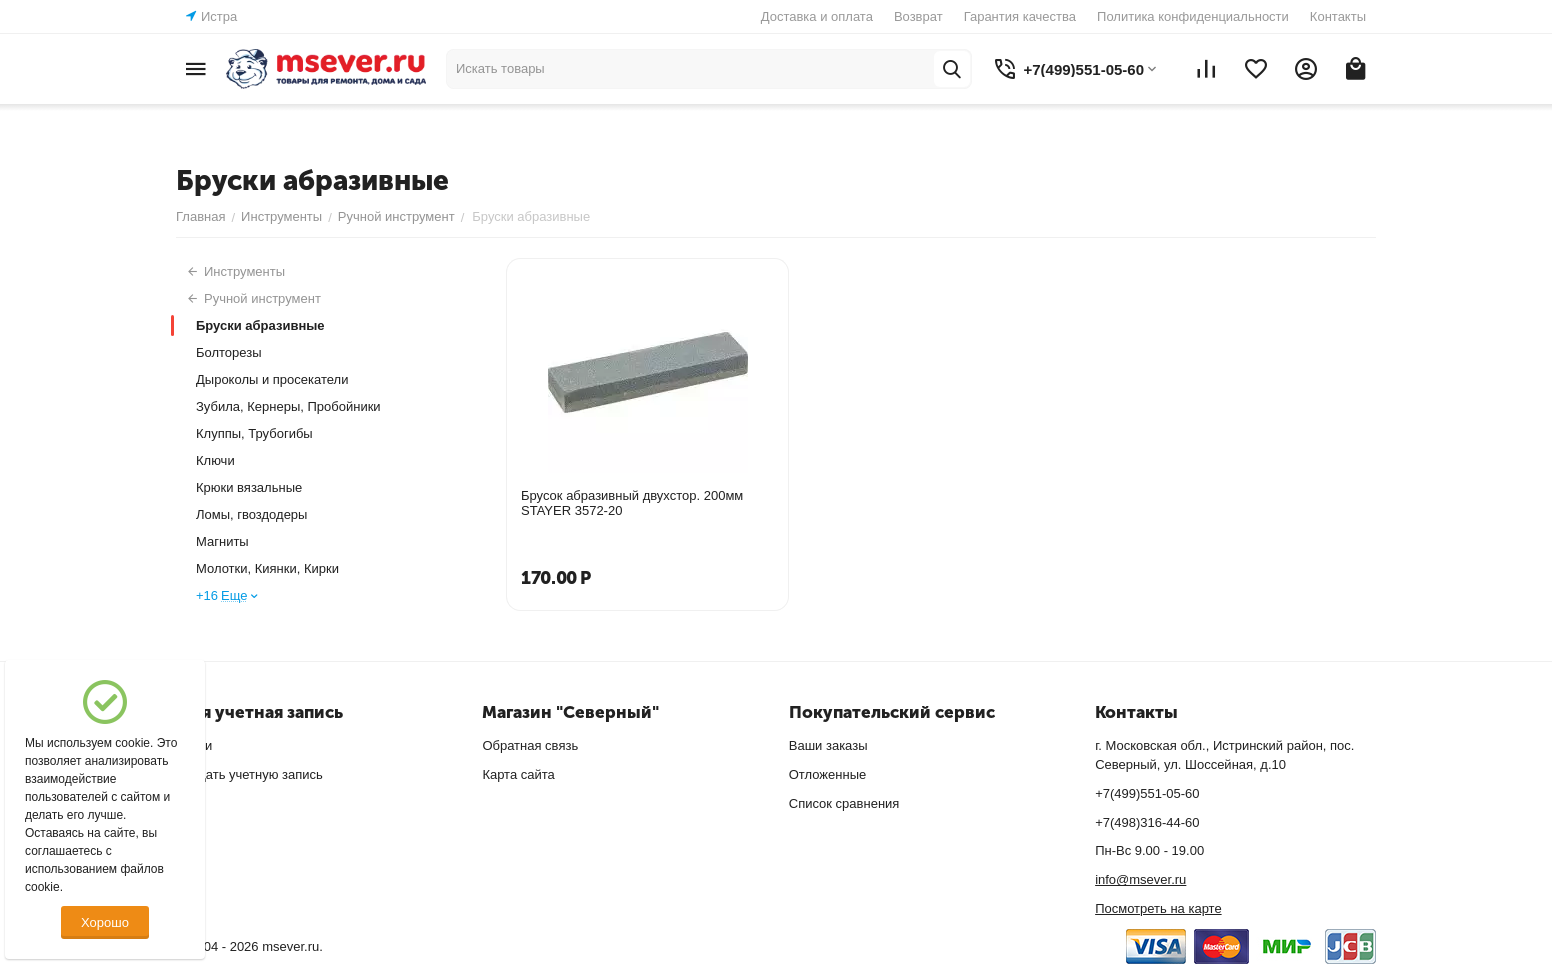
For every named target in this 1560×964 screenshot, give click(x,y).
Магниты (222, 541)
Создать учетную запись (249, 774)
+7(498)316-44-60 (1147, 822)
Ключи (215, 460)
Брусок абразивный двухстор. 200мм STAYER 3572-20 (632, 503)
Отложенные (827, 774)
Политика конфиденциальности (1193, 16)
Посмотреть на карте (1158, 908)
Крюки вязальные (249, 487)
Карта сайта (518, 774)
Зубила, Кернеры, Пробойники (288, 406)
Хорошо (105, 922)
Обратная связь (530, 745)
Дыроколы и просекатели (272, 379)
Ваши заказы (828, 745)
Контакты (1338, 16)
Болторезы (229, 352)
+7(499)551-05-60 (1147, 793)
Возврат (918, 16)
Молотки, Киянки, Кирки (267, 568)
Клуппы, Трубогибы (254, 433)
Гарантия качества (1020, 16)
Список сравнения (844, 803)
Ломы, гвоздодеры (251, 514)
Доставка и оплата (817, 16)
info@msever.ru (1140, 879)
